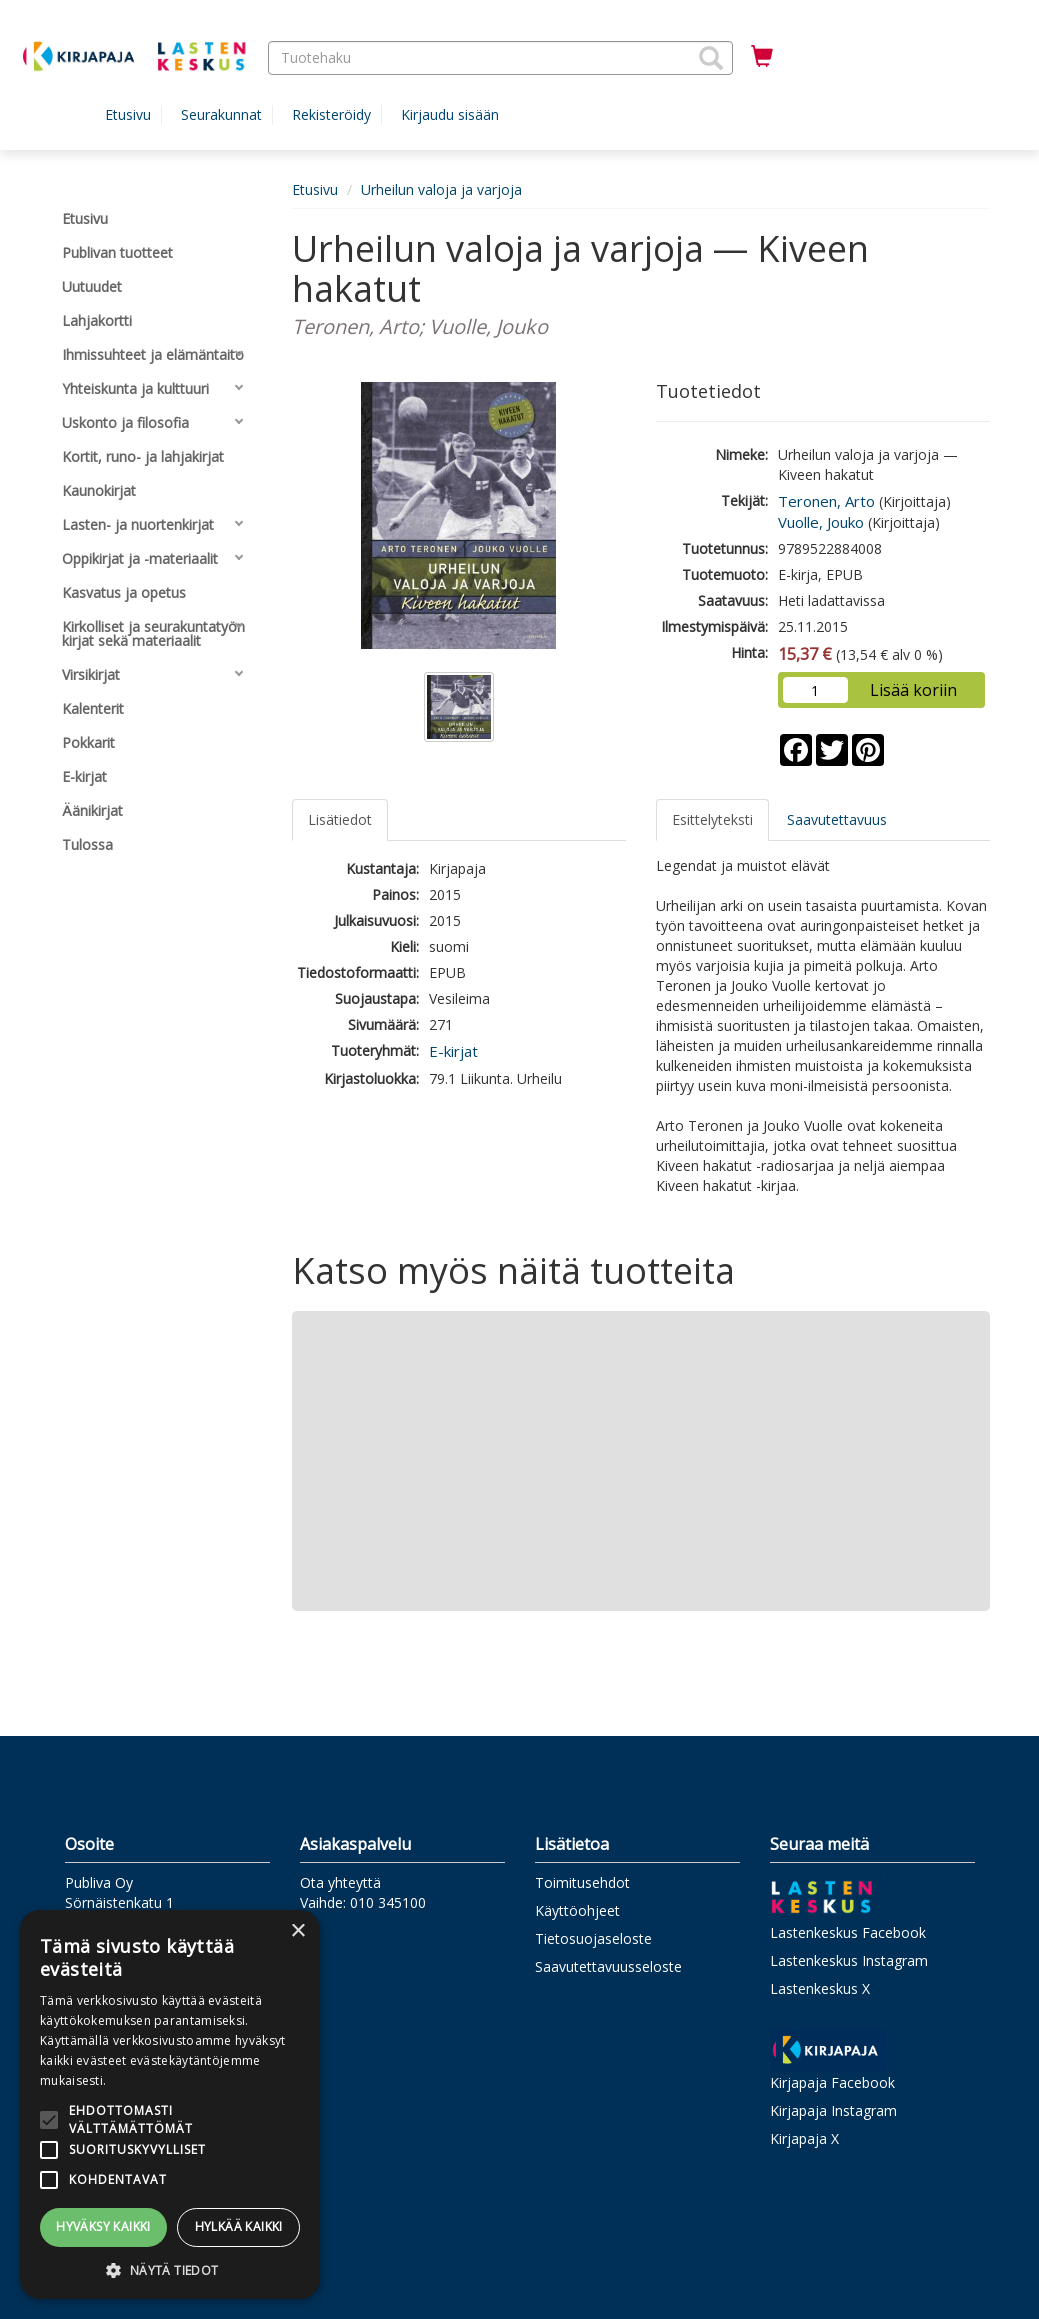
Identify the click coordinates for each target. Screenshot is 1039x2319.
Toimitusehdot (582, 1882)
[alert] (170, 2104)
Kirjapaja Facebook (832, 2082)
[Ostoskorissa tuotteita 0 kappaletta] (762, 57)
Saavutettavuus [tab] (837, 819)
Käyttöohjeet (577, 1910)
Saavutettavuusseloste (608, 1966)
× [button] (297, 1931)
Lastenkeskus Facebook (848, 1932)
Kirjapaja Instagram (833, 2110)
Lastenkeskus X (820, 1988)
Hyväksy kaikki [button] (103, 2226)
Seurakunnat (221, 114)
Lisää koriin (913, 690)
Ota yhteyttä (340, 1882)
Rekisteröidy (331, 114)
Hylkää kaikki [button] (239, 2226)
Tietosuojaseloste (593, 1938)
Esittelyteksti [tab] (712, 819)
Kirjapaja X (804, 2138)
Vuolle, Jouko (821, 522)
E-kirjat (453, 1051)
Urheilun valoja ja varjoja (441, 189)
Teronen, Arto (826, 501)
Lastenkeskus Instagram (849, 1960)
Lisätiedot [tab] (340, 819)
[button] (711, 58)
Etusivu (128, 114)
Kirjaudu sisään (450, 114)
